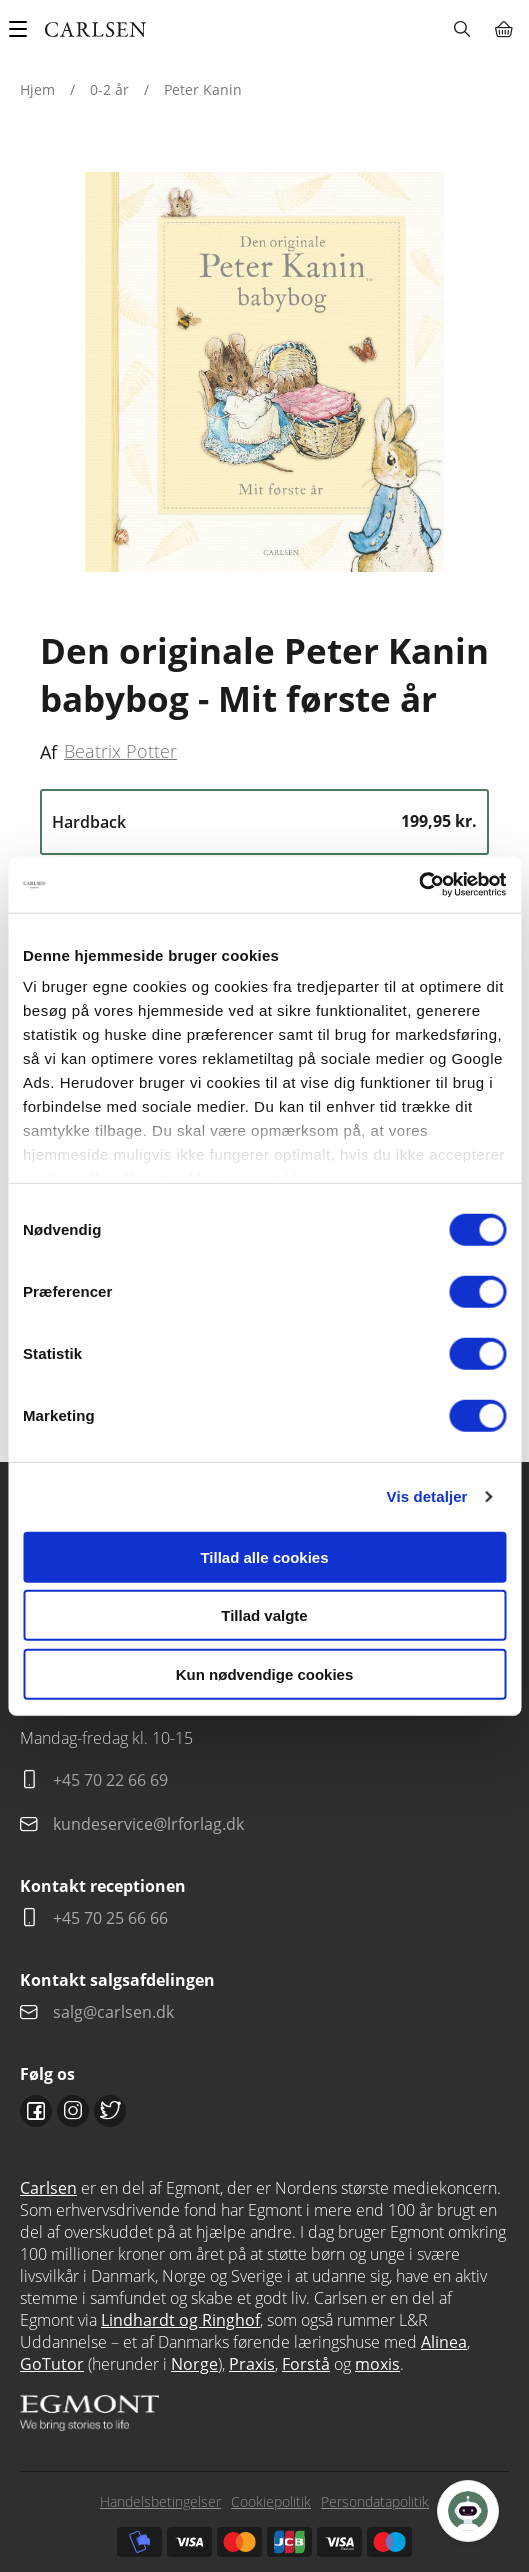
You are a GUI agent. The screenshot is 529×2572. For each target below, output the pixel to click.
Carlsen (48, 2188)
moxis (377, 2364)
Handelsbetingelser (160, 2501)
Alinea (444, 2342)
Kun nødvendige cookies (265, 1673)
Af (48, 752)
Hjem (37, 89)
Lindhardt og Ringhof (180, 2320)
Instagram (73, 2111)
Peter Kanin (203, 89)
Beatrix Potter (120, 751)
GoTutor (52, 2364)
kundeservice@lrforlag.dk (148, 1824)
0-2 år (109, 89)
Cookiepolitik (271, 2501)
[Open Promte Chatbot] (468, 2511)
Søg (461, 29)
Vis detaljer (427, 1496)
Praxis (252, 2364)
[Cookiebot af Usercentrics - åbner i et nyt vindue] (418, 885)
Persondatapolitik (375, 2501)
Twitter (110, 2111)
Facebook (36, 2111)
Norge (194, 2364)
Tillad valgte (264, 1615)
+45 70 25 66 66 (110, 1918)
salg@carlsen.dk (115, 2012)
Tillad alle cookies (264, 1556)
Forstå (306, 2364)
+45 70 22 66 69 (110, 1780)
